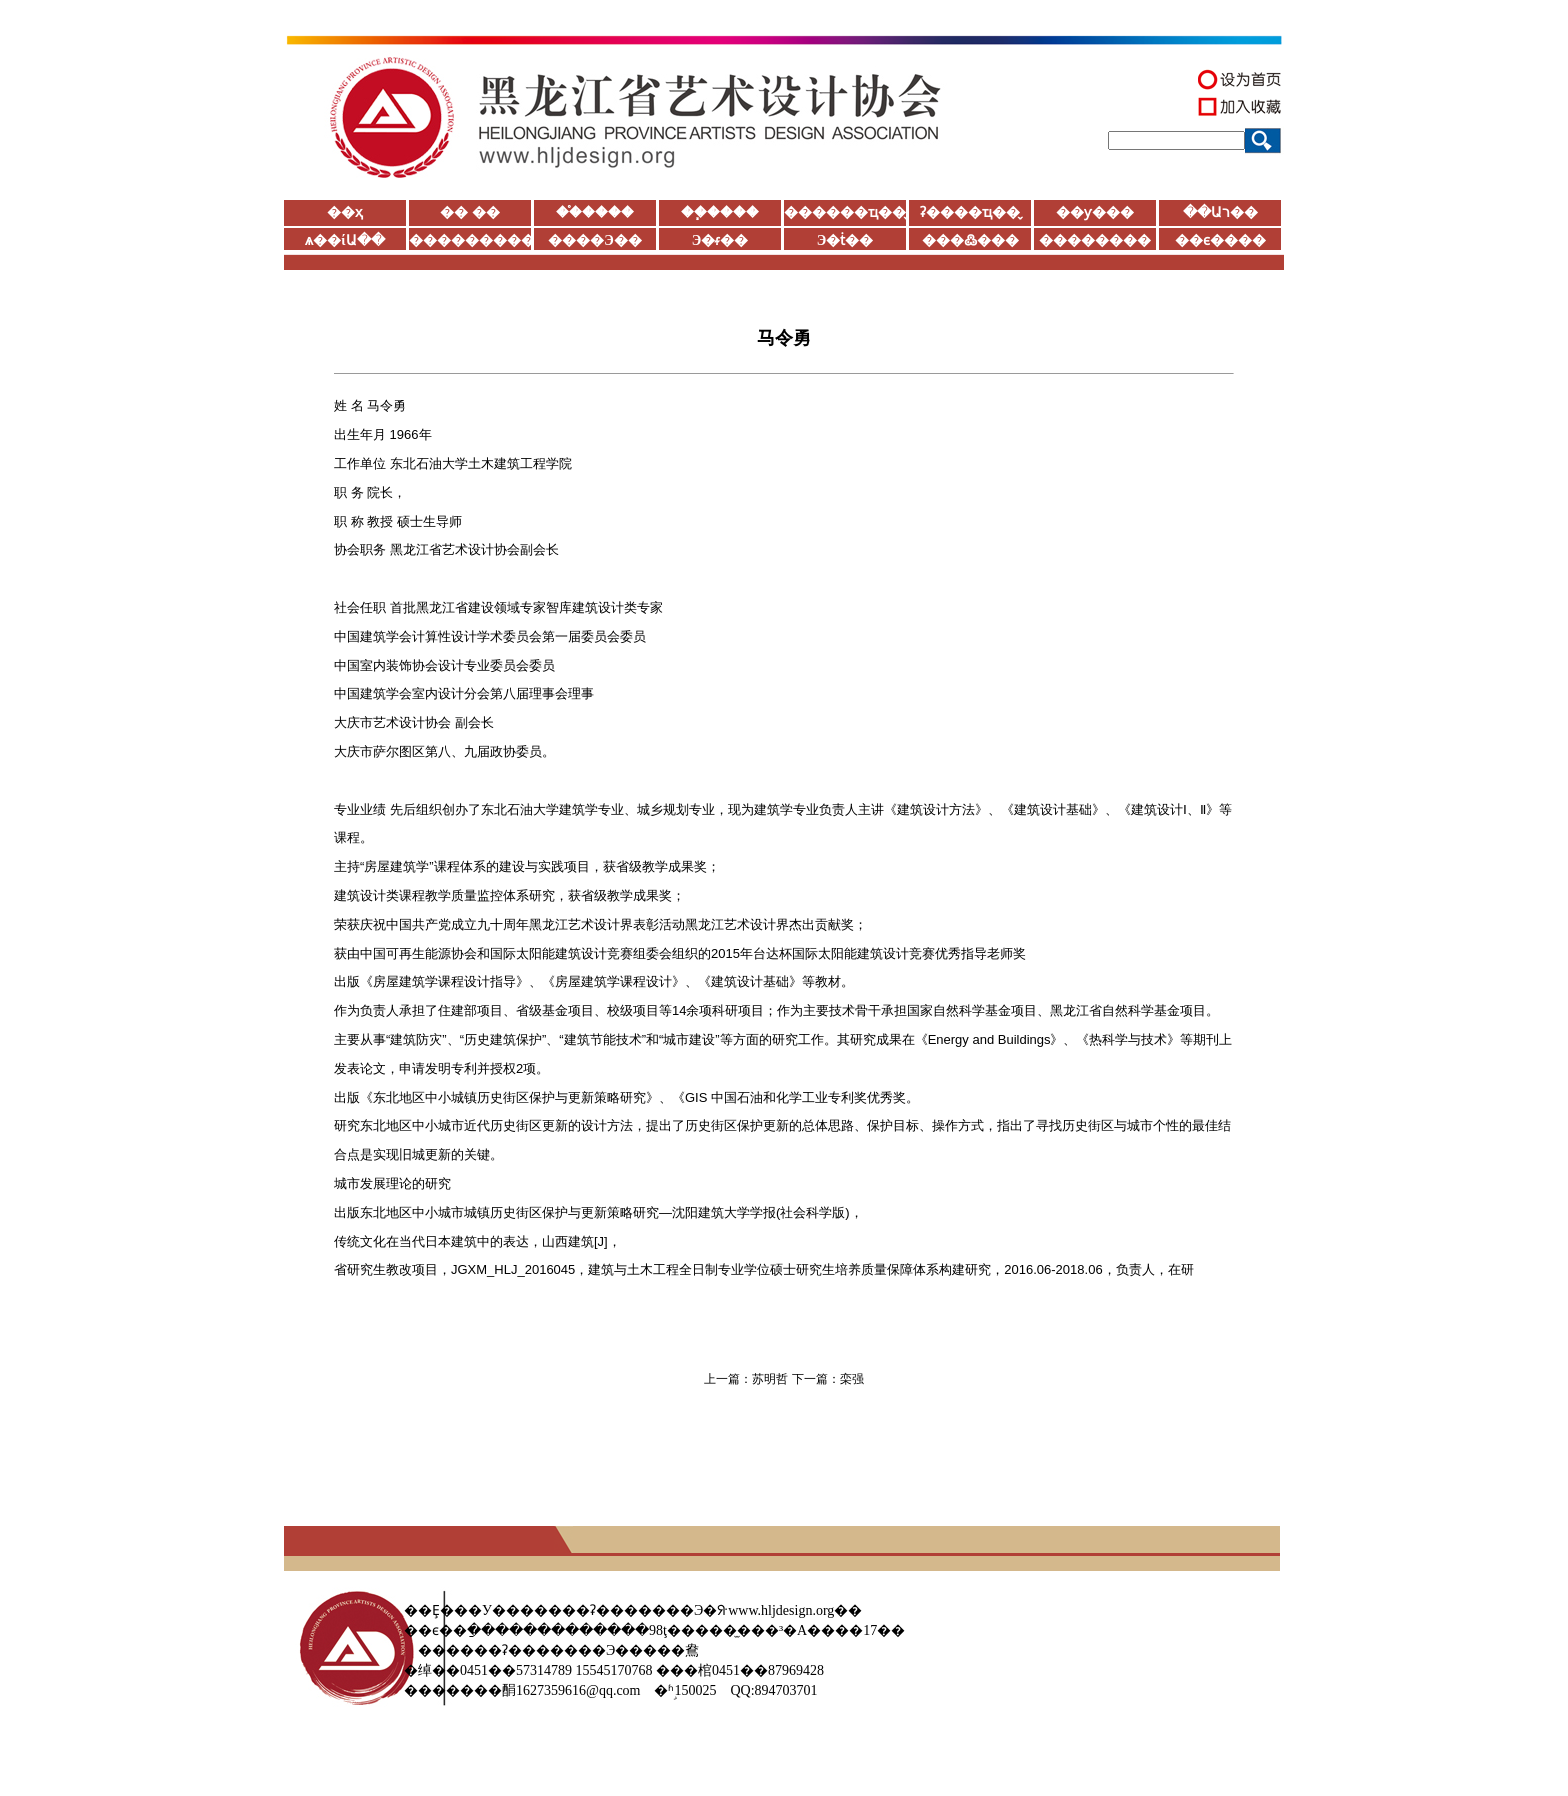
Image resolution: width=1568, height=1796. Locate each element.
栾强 (852, 1379)
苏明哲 (770, 1379)
